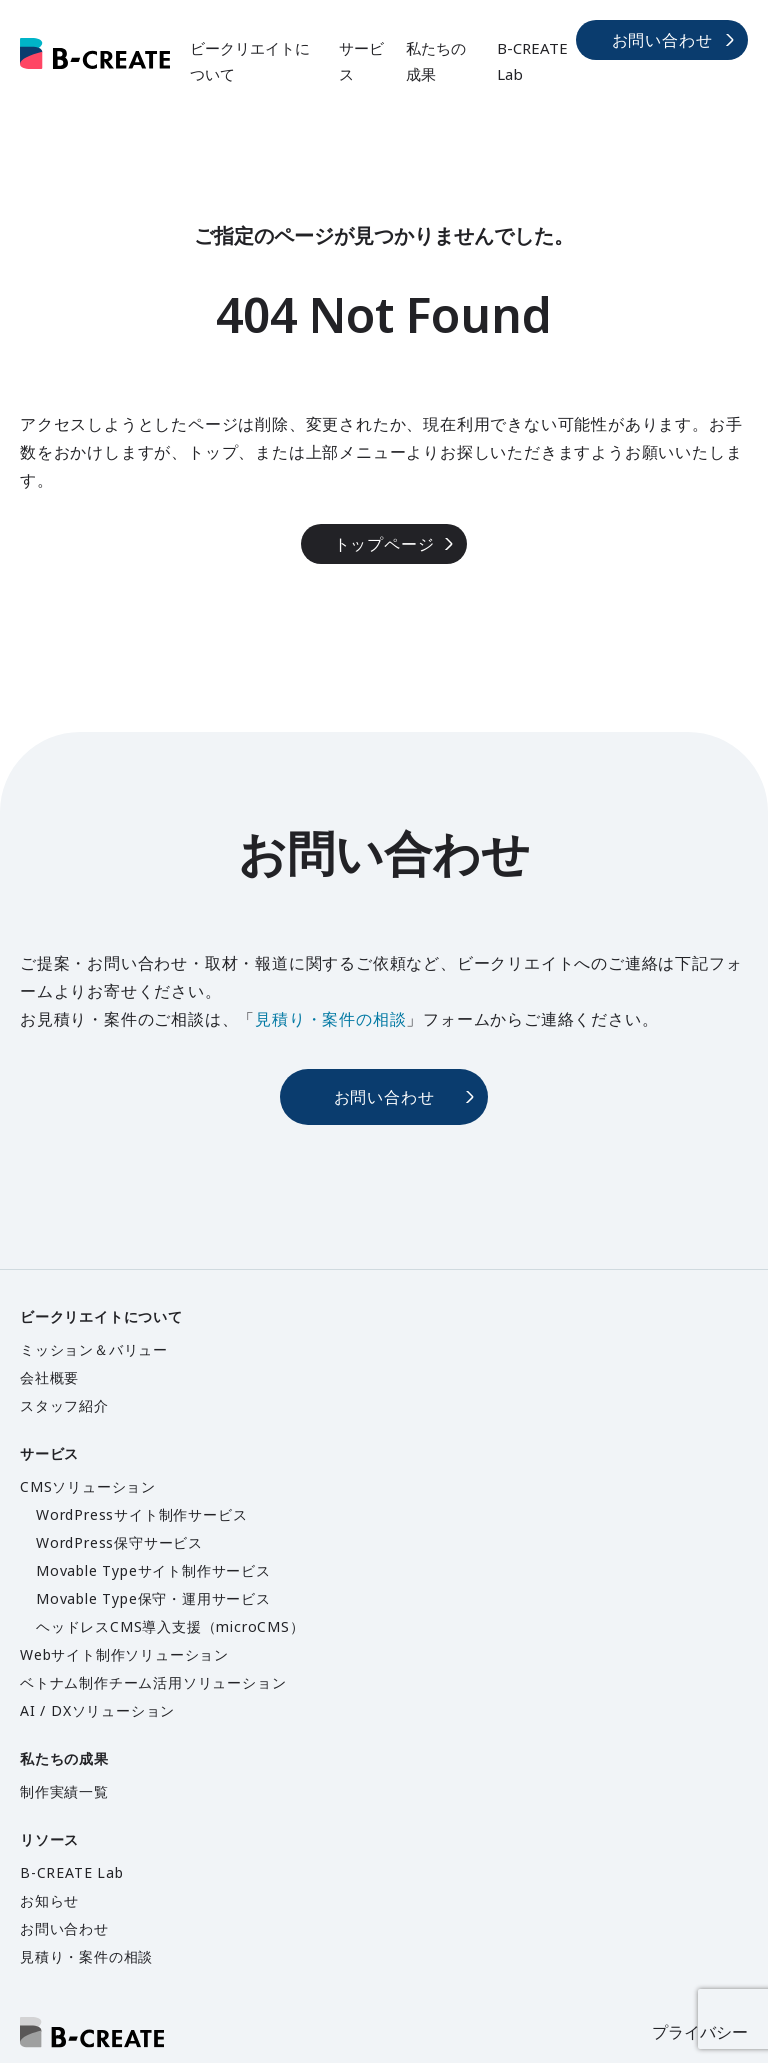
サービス (361, 61)
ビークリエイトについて (250, 61)
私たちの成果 (436, 61)
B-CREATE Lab (532, 61)
